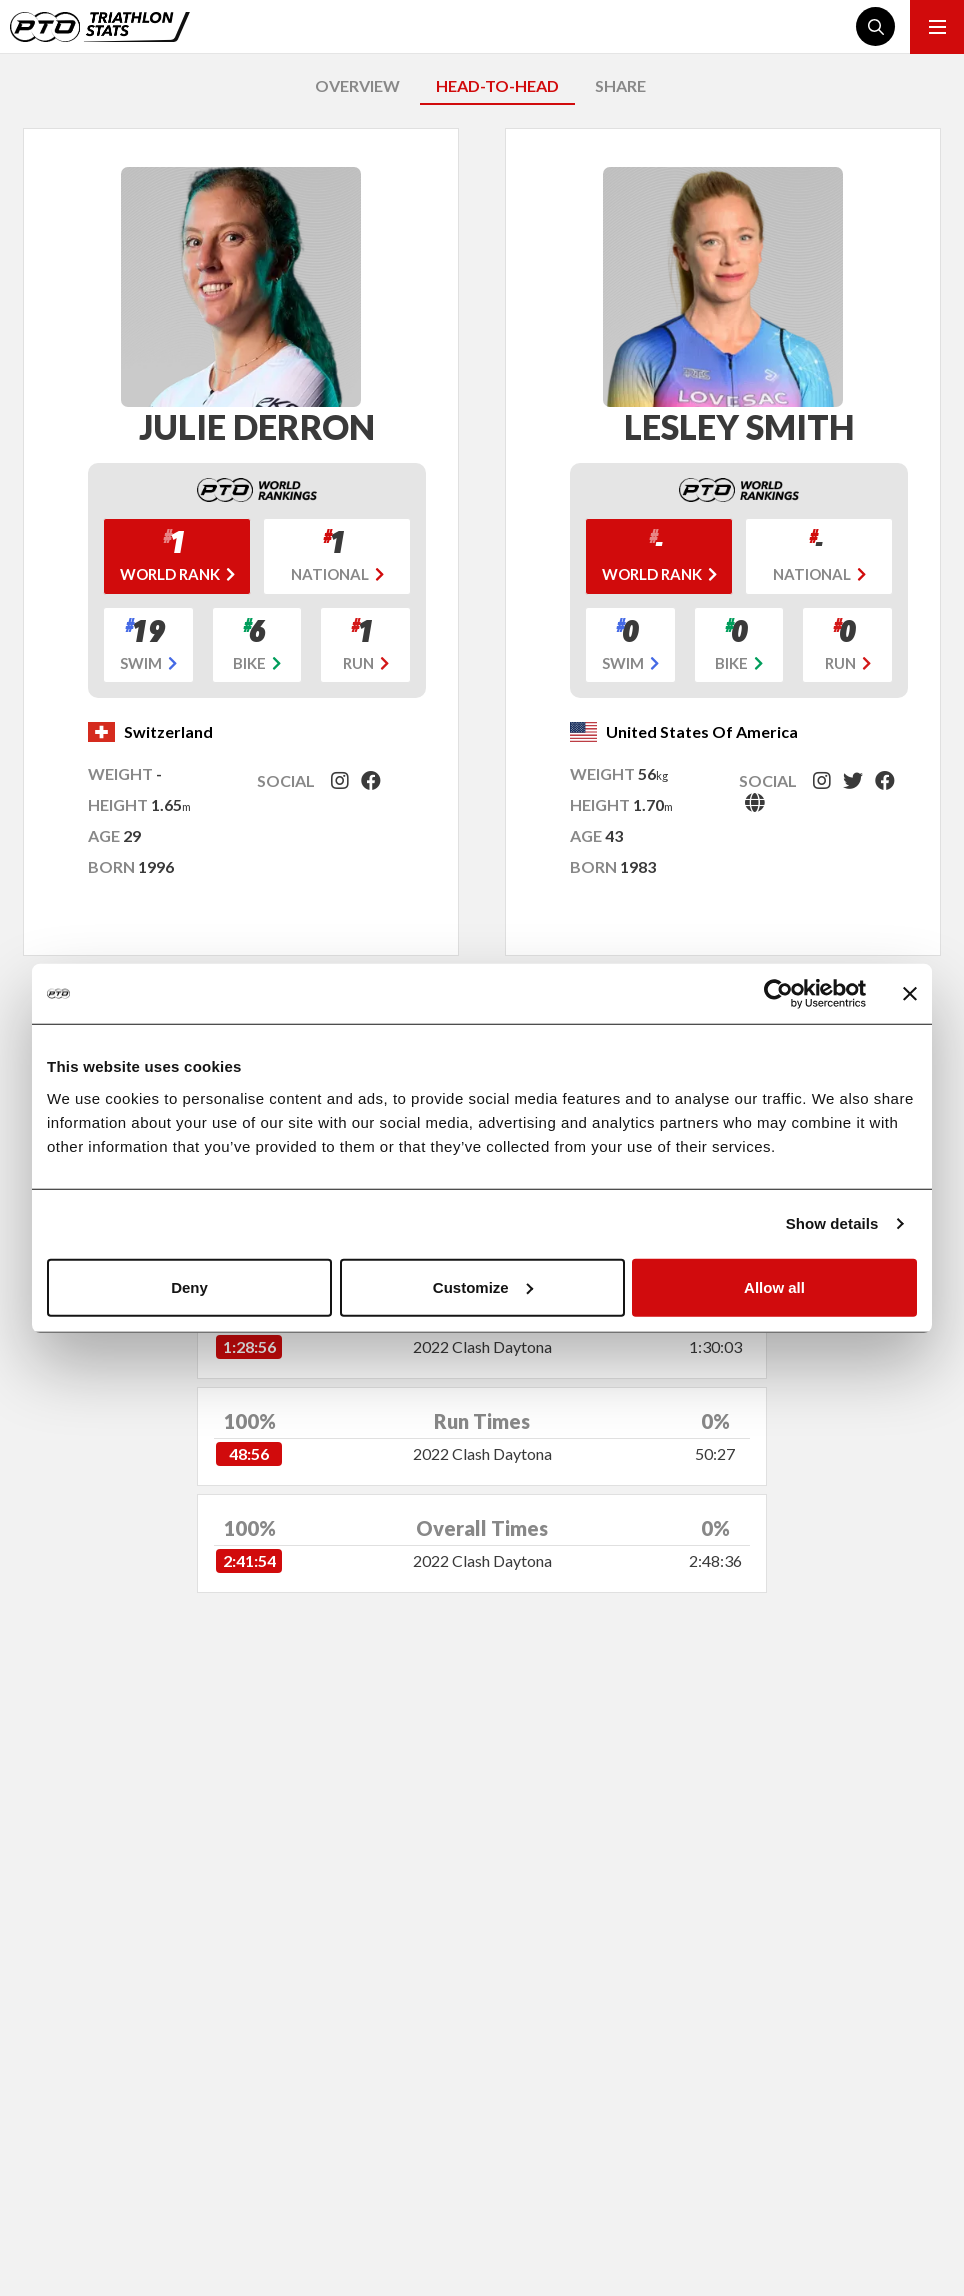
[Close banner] (910, 994)
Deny (189, 1286)
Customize (483, 1286)
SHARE (620, 85)
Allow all (774, 1286)
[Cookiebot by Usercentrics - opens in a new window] (778, 994)
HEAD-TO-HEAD (497, 85)
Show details (832, 1223)
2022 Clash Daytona (482, 1346)
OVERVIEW (357, 85)
